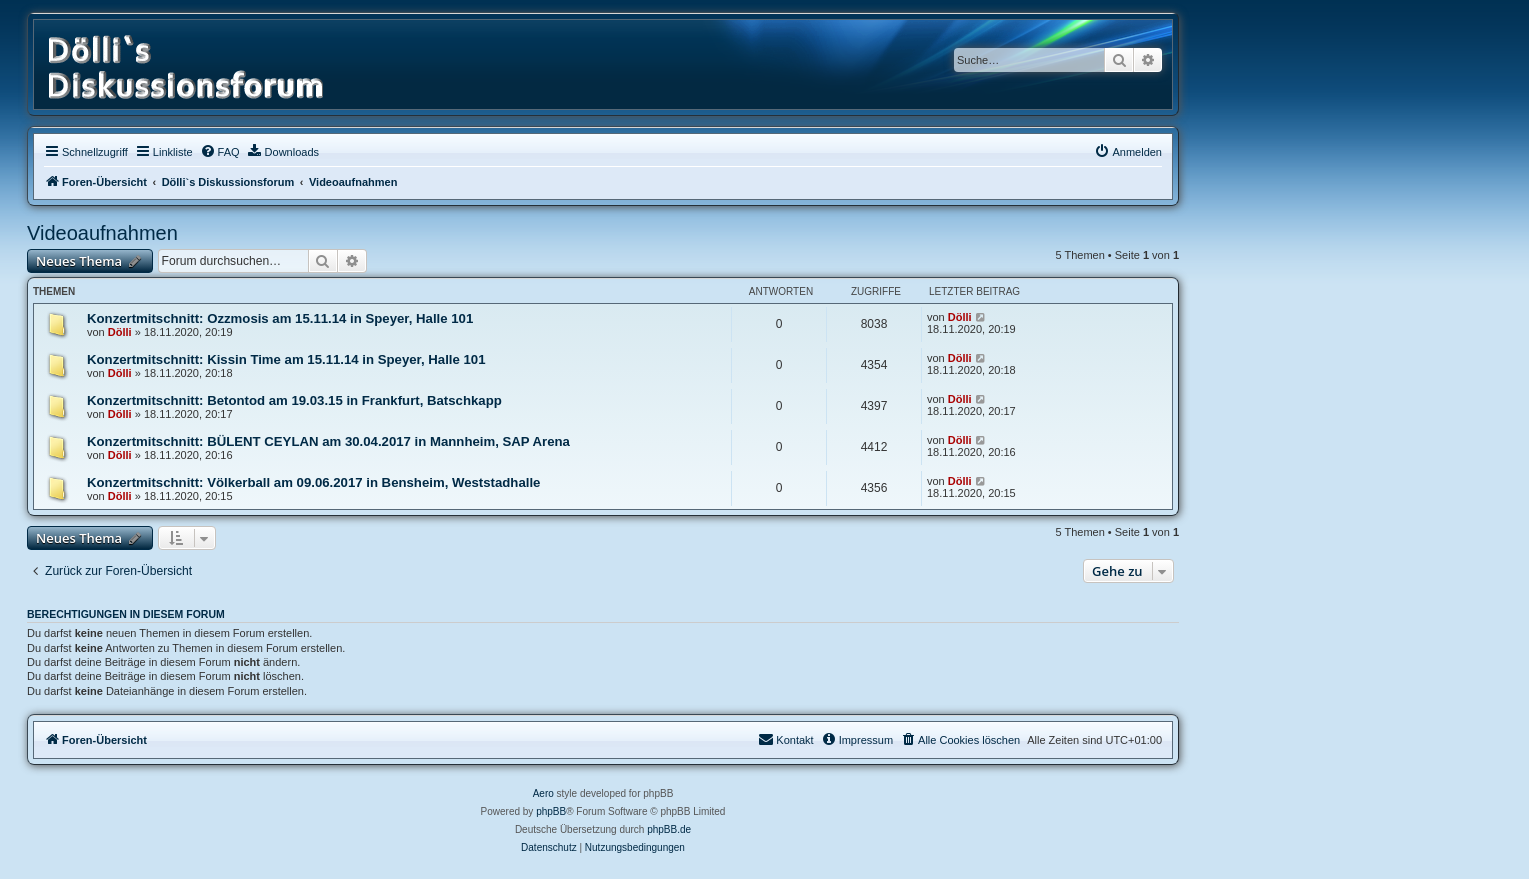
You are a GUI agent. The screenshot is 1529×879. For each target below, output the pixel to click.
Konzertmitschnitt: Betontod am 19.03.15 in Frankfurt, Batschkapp (294, 400)
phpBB (551, 811)
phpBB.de (669, 829)
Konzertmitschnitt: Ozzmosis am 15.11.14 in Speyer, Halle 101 (280, 318)
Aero (543, 793)
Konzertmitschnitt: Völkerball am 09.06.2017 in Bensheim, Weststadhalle (313, 482)
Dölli (120, 332)
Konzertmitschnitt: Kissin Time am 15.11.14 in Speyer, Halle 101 (286, 359)
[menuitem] (220, 152)
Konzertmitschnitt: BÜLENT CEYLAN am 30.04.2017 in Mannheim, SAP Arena (328, 441)
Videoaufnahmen (102, 233)
